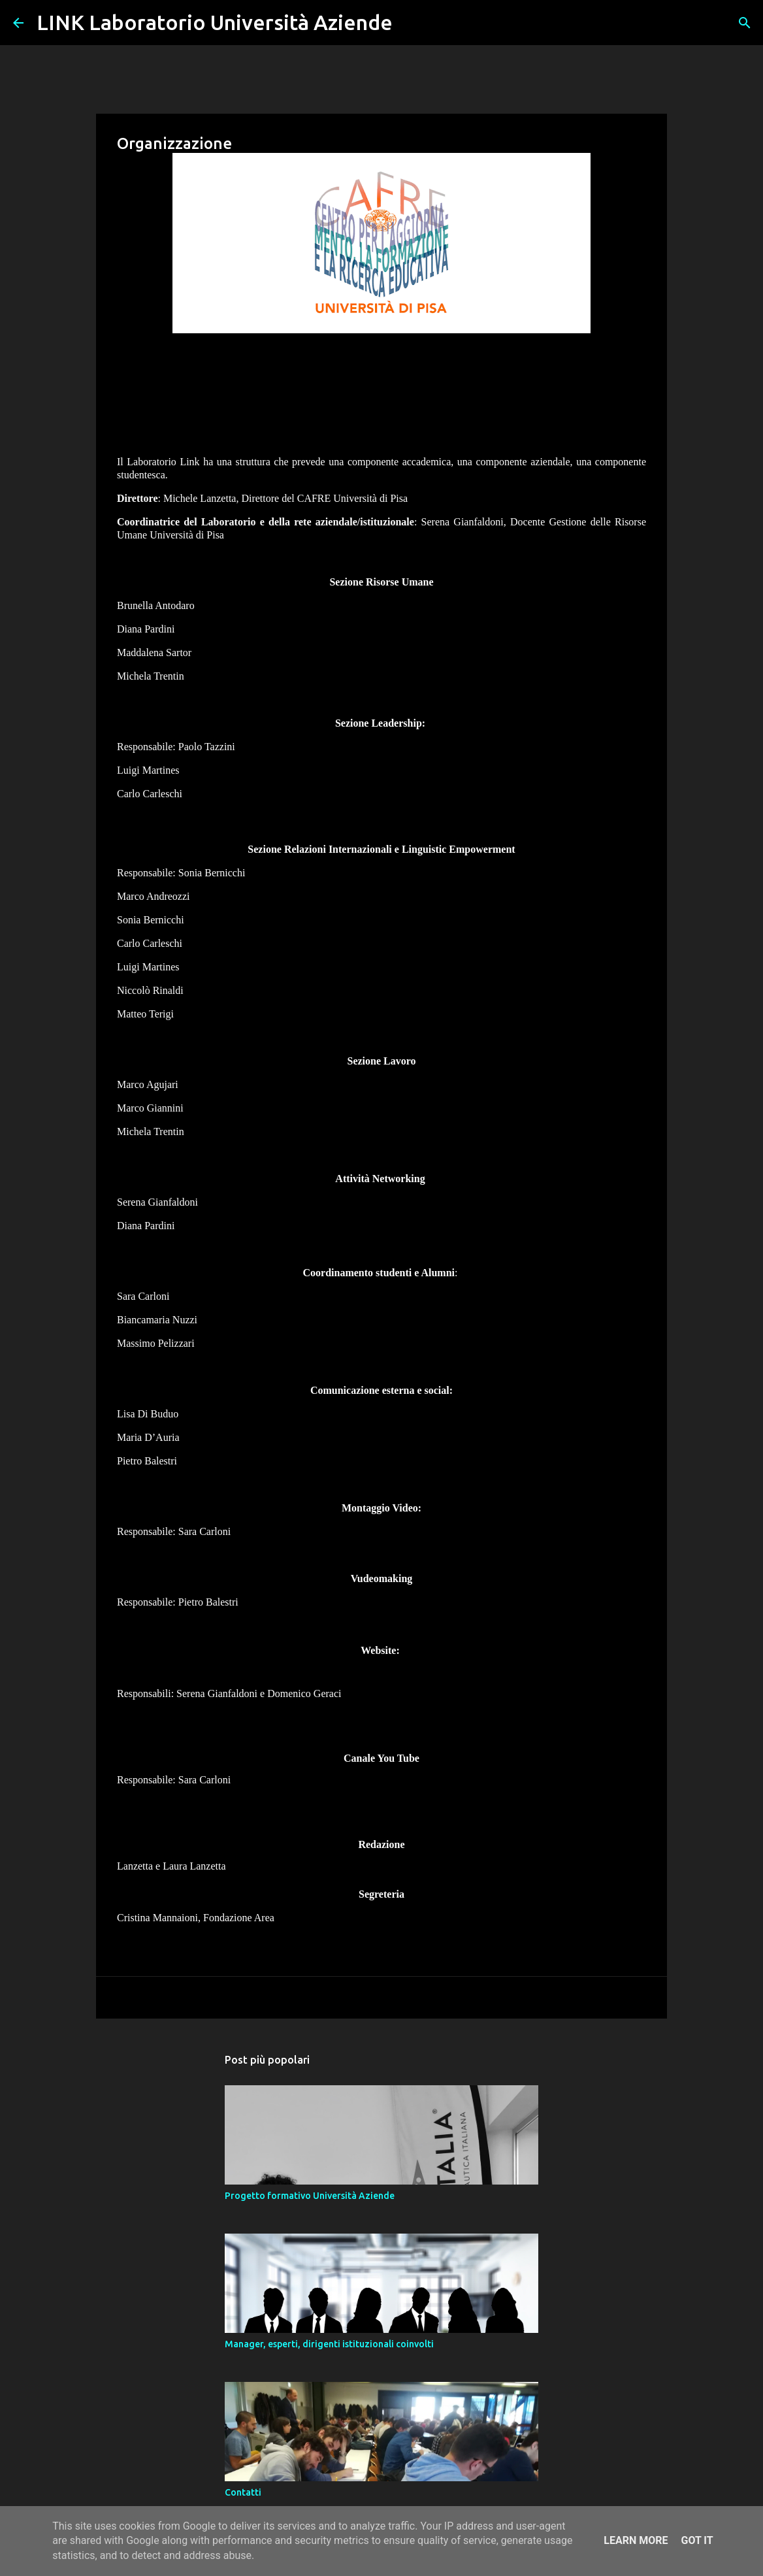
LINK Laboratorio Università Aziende (215, 22)
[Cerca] (411, 23)
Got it (697, 2540)
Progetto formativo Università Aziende (310, 2195)
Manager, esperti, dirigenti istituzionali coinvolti (329, 2344)
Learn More (636, 2540)
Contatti (243, 2492)
